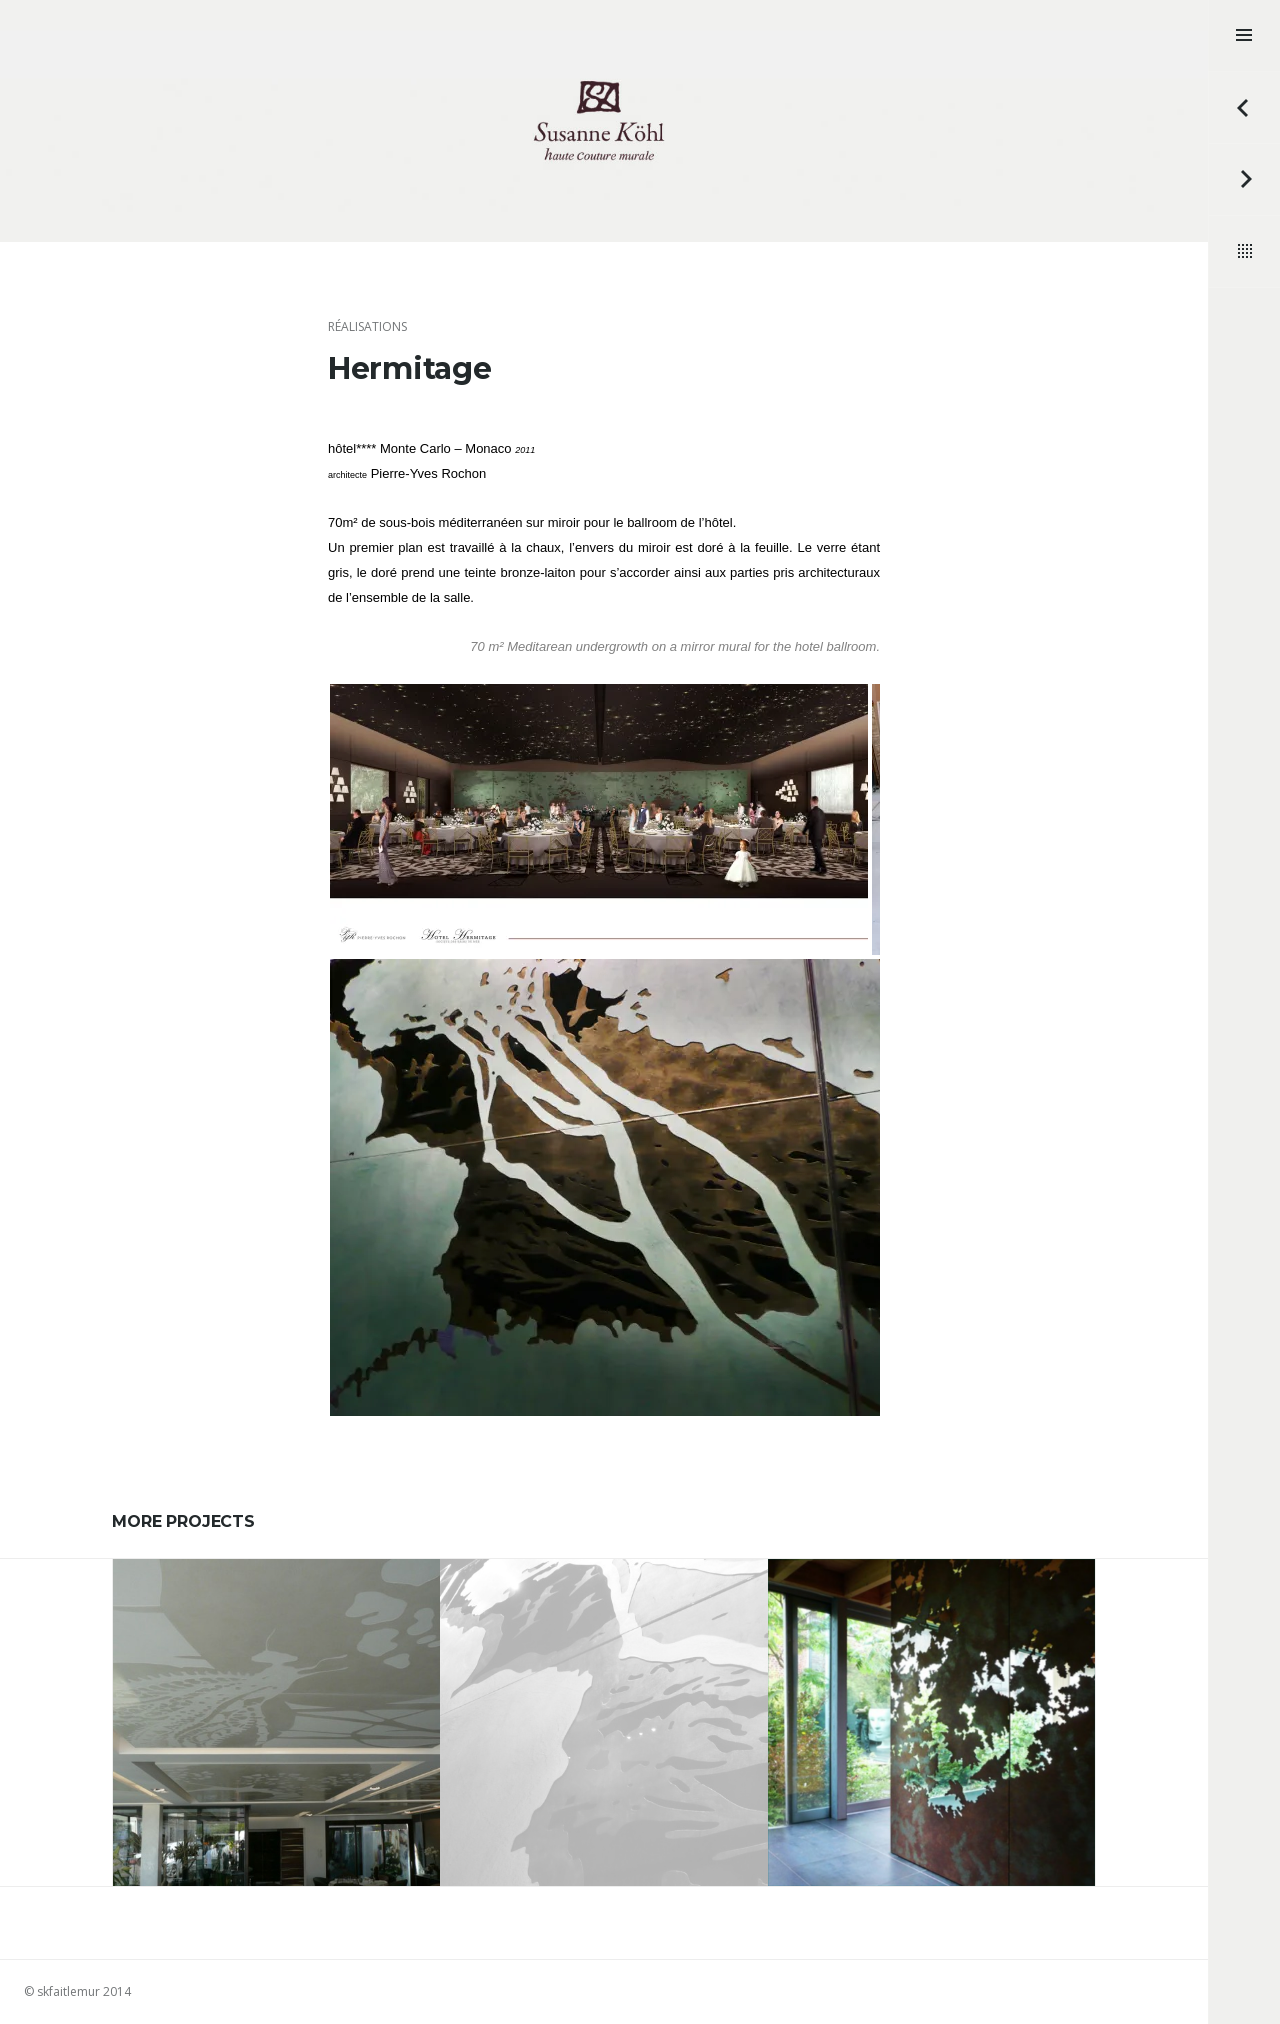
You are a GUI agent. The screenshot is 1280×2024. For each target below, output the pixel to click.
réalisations (367, 326)
